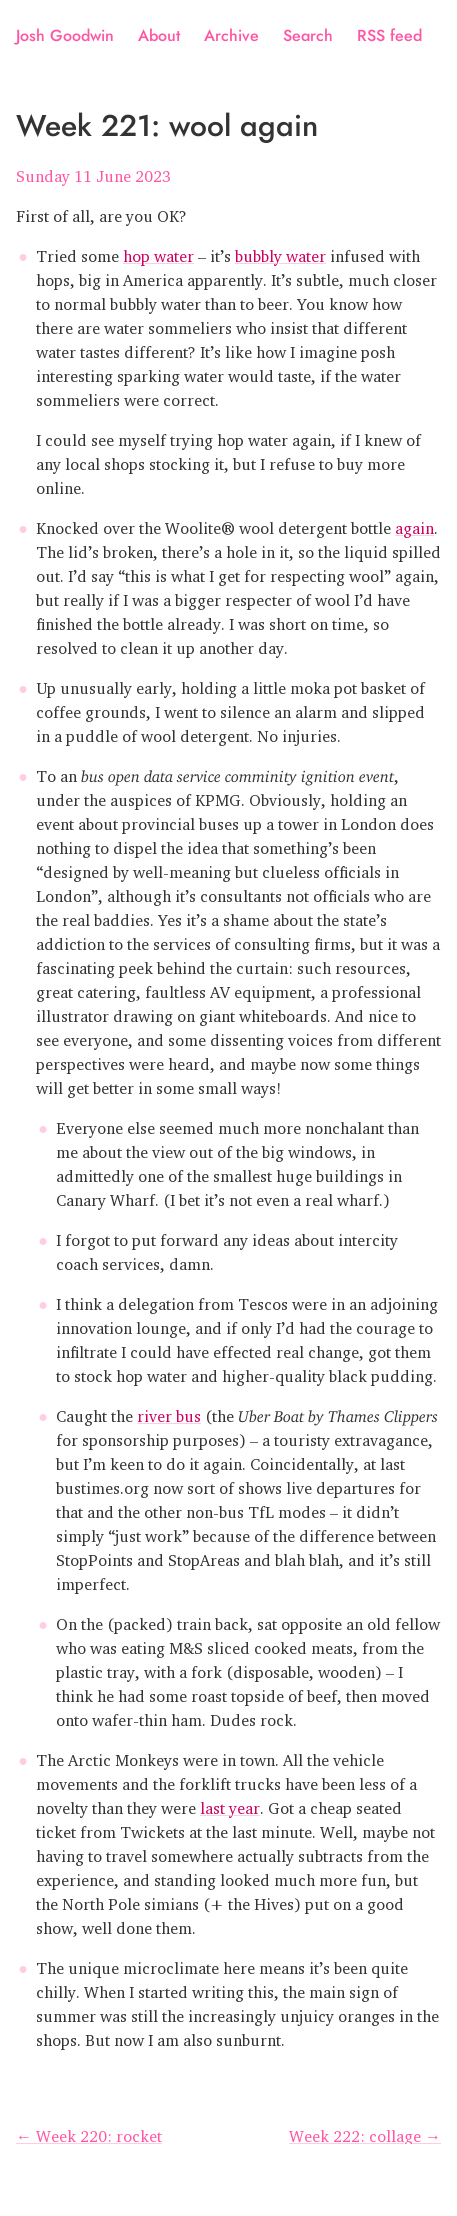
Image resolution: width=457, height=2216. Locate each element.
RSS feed (389, 35)
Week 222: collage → (365, 2132)
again (414, 524)
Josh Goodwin (65, 35)
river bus (169, 1412)
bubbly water (280, 252)
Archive (231, 35)
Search (308, 35)
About (159, 35)
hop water (158, 252)
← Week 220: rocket (89, 2132)
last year (230, 1804)
